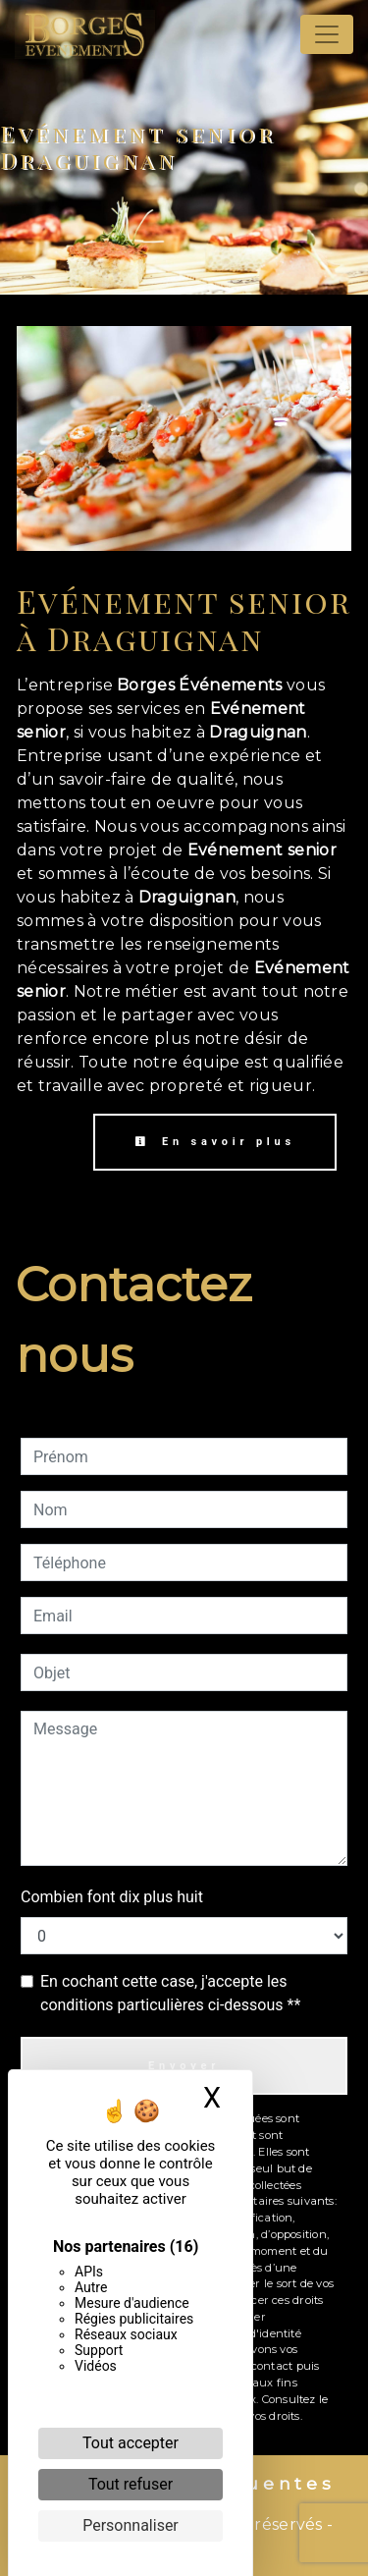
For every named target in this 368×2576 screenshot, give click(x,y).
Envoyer (184, 2065)
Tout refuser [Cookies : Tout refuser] (130, 2484)
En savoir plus (214, 1141)
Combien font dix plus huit (112, 1897)
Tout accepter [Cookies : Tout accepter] (130, 2443)
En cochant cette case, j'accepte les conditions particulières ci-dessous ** (170, 1993)
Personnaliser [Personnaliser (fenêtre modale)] (130, 2525)
